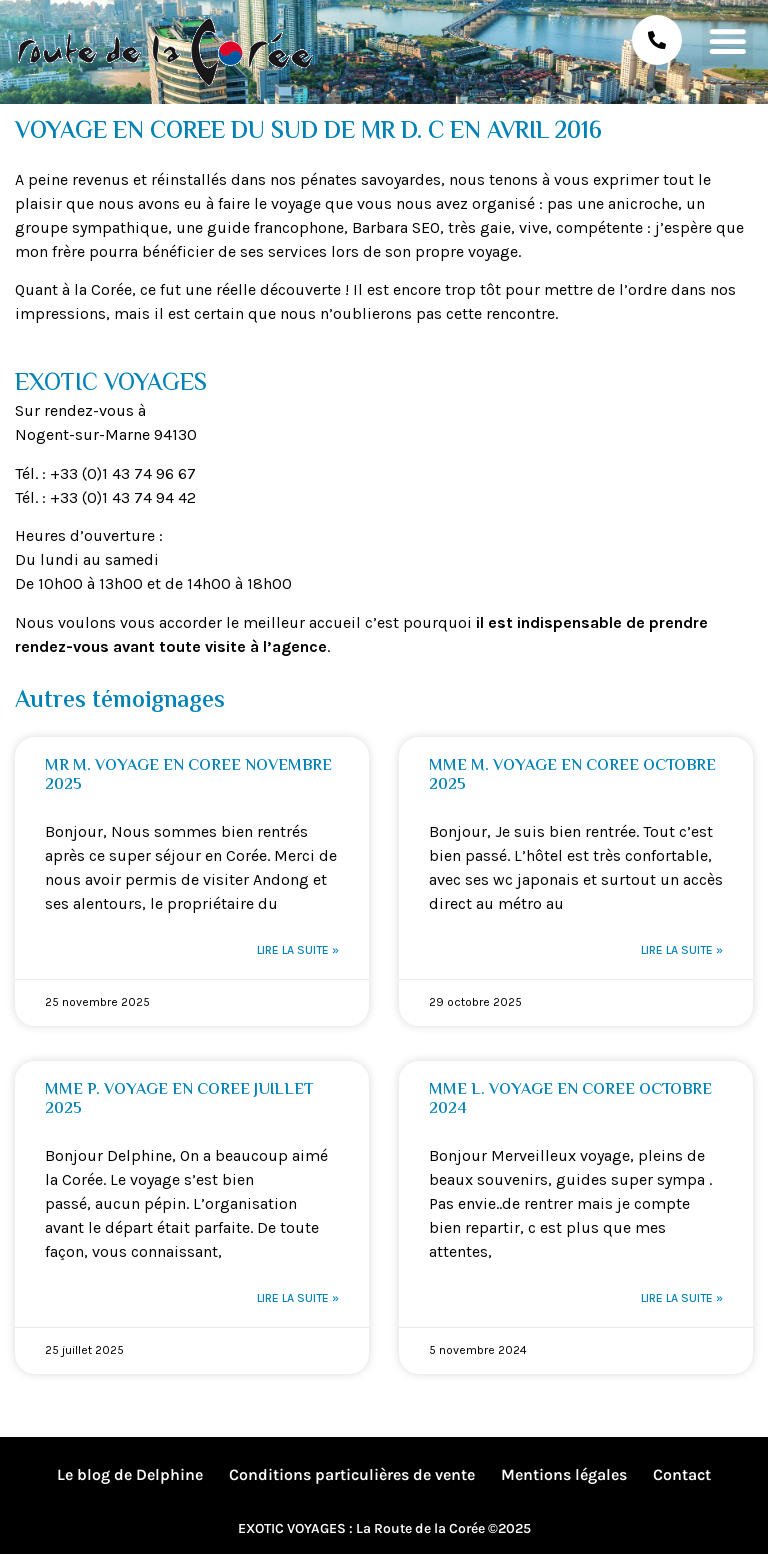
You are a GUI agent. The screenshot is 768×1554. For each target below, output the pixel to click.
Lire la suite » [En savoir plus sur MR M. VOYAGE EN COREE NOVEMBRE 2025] (298, 950)
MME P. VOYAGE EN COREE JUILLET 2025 (179, 1100)
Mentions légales (564, 1474)
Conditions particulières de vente (352, 1474)
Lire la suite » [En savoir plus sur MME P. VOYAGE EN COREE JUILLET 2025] (298, 1298)
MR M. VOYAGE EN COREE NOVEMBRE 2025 (188, 776)
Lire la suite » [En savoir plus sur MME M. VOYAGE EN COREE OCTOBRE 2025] (682, 950)
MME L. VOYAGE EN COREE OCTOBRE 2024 (570, 1100)
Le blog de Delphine (130, 1474)
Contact (682, 1474)
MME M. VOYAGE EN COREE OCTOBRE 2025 (572, 776)
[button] (727, 40)
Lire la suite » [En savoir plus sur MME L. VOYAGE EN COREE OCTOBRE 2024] (682, 1298)
